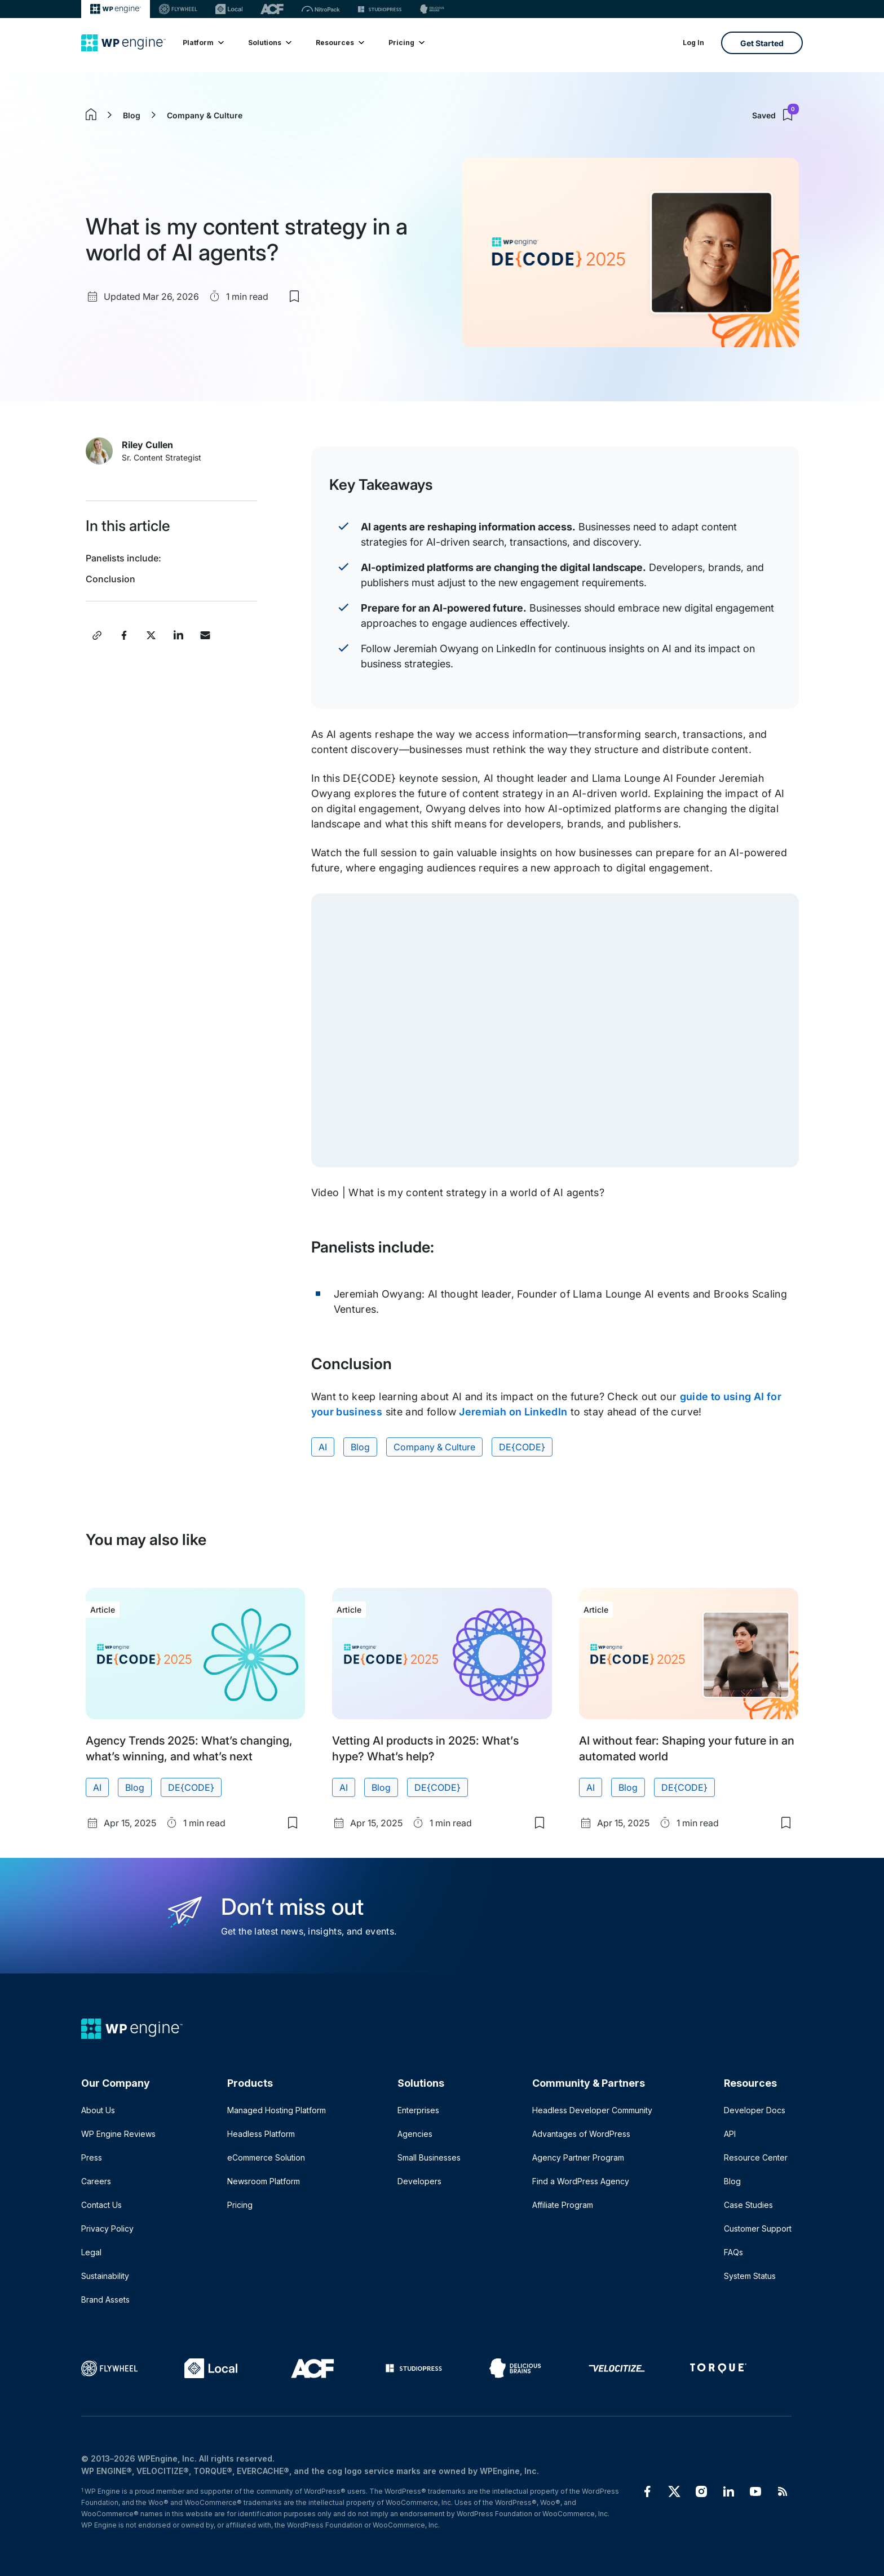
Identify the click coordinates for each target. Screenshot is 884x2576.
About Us (98, 2110)
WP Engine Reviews (118, 2134)
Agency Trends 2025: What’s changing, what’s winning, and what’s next (189, 1748)
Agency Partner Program (578, 2157)
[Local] (228, 9)
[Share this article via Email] (205, 635)
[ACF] (272, 9)
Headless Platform (261, 2134)
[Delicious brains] (432, 9)
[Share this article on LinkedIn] (178, 635)
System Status (750, 2276)
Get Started (762, 43)
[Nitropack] (321, 9)
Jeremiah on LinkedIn (513, 1412)
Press (91, 2157)
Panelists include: (123, 558)
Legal (91, 2252)
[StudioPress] (379, 9)
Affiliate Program (562, 2205)
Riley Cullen (147, 444)
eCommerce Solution (266, 2157)
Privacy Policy (107, 2228)
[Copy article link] (97, 635)
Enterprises (418, 2110)
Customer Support (758, 2228)
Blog (131, 115)
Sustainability (105, 2276)
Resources (339, 42)
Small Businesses (429, 2157)
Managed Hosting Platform (276, 2110)
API (730, 2134)
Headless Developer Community (592, 2110)
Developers (419, 2181)
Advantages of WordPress (581, 2134)
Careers (96, 2181)
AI (323, 1447)
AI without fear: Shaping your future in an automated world (686, 1748)
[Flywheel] (178, 9)
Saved (775, 115)
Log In (693, 42)
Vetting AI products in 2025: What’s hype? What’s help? (425, 1748)
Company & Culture (204, 115)
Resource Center (756, 2157)
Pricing (405, 42)
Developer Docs (754, 2110)
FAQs (733, 2252)
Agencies (414, 2134)
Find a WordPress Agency (580, 2181)
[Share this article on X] (151, 635)
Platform (203, 42)
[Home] (123, 43)
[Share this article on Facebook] (124, 635)
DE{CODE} (522, 1447)
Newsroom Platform (263, 2181)
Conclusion (110, 579)
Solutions (269, 42)
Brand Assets (105, 2299)
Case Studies (748, 2205)
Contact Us (101, 2205)
